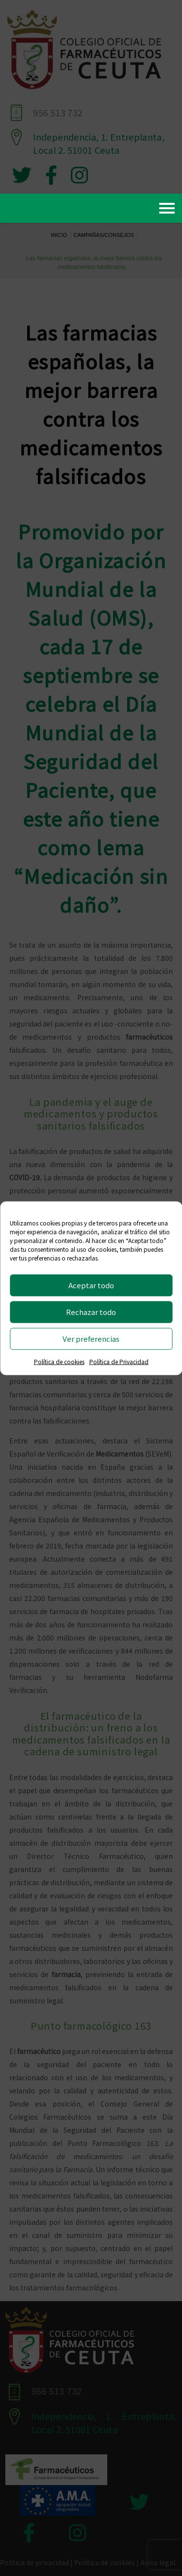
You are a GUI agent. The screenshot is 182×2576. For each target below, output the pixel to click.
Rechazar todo (91, 1312)
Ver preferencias (91, 1338)
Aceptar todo (91, 1285)
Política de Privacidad (119, 1361)
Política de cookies (59, 1361)
